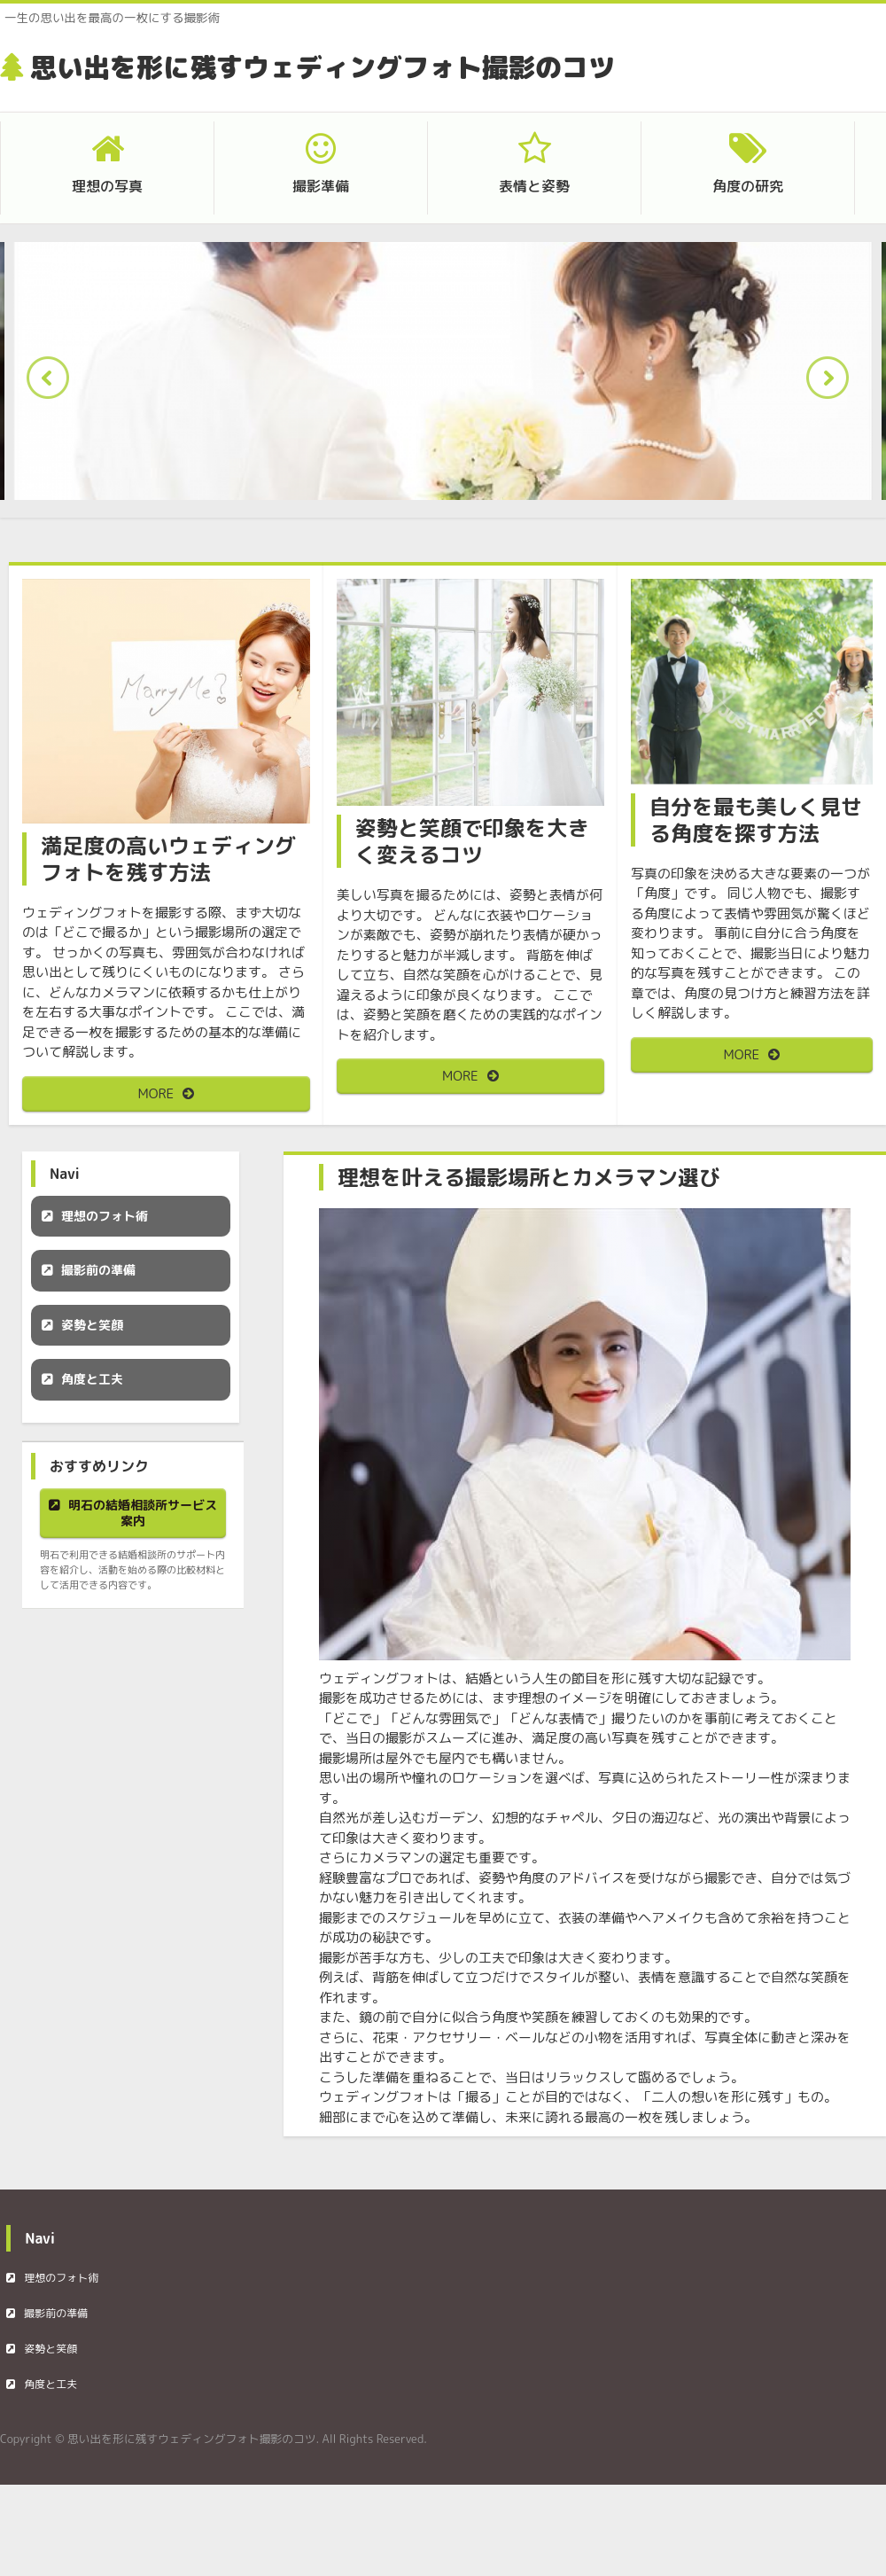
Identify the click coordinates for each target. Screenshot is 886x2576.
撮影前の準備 (98, 1269)
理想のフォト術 (104, 1215)
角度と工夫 (92, 1378)
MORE (156, 1093)
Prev (53, 383)
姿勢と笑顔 (92, 1324)
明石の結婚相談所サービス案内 (142, 1512)
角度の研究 (747, 186)
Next (832, 383)
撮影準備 (320, 186)
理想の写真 (107, 186)
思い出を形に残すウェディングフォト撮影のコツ (322, 67)
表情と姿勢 (534, 186)
